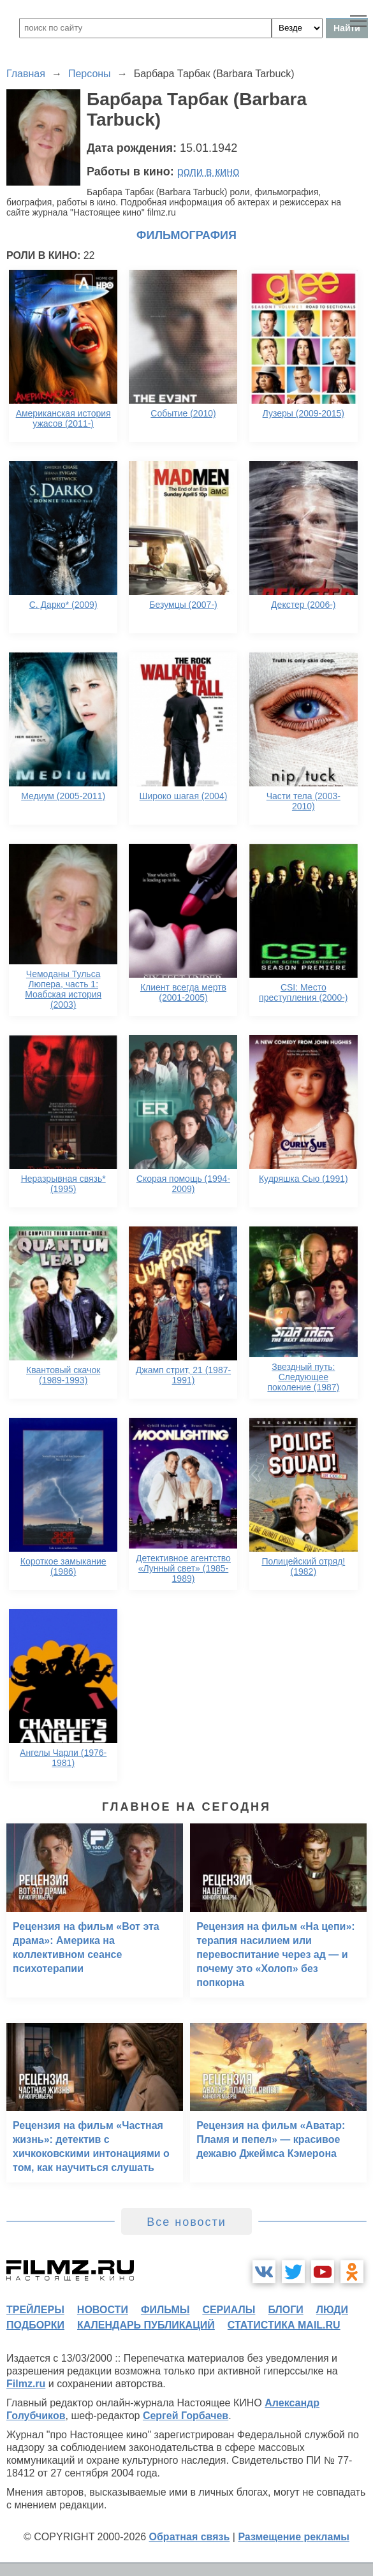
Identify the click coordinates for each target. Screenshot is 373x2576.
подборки (35, 2325)
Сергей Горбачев (185, 2415)
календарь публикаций (146, 2325)
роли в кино (208, 171)
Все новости (186, 2222)
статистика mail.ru (284, 2325)
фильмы (165, 2309)
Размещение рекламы (293, 2536)
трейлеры (35, 2309)
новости (102, 2309)
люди (332, 2309)
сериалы (228, 2309)
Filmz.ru (25, 2383)
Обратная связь (189, 2536)
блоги (285, 2309)
